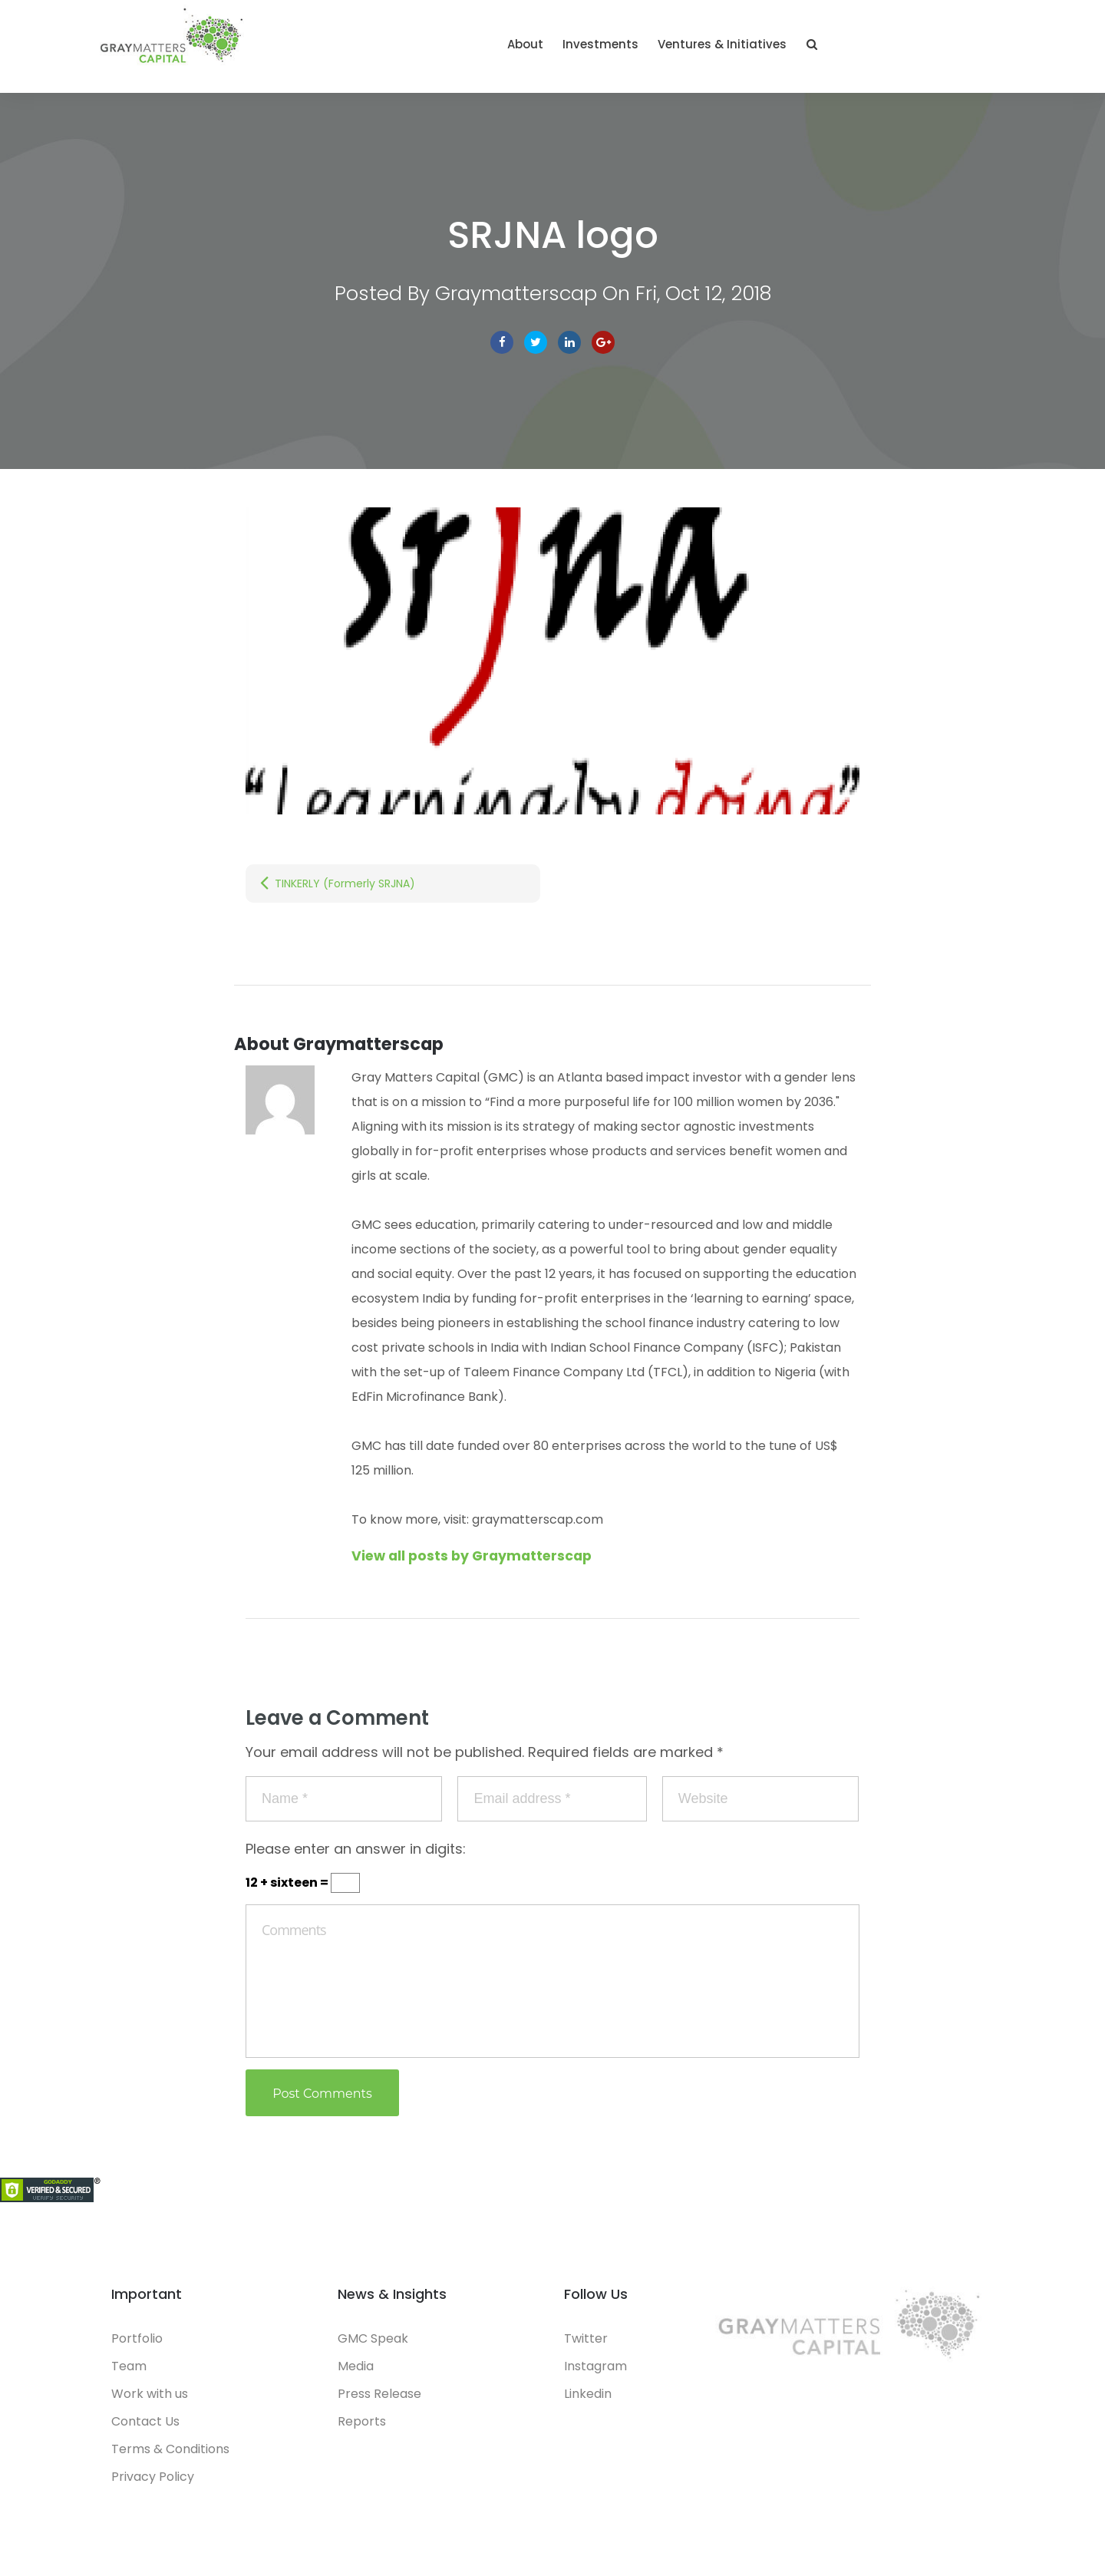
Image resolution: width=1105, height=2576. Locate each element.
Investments (777, 48)
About (702, 48)
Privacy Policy (152, 2483)
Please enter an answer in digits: (356, 1855)
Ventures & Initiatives (898, 48)
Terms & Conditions (170, 2456)
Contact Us (145, 2428)
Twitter (535, 349)
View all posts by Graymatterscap (475, 1562)
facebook (501, 349)
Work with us (149, 2400)
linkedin (569, 349)
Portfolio (137, 2345)
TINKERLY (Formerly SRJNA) (345, 890)
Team (129, 2373)
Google (603, 349)
